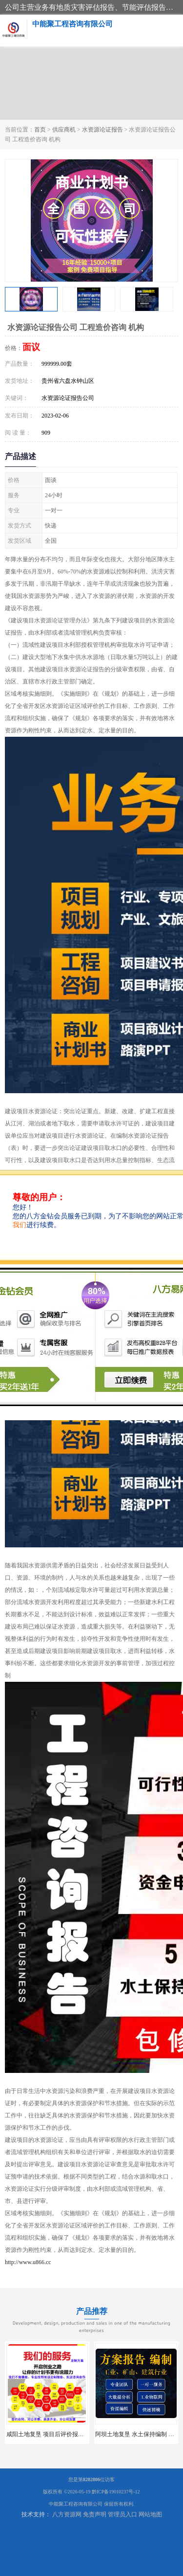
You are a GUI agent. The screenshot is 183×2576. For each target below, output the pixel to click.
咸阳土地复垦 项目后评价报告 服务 (51, 2434)
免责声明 (94, 2514)
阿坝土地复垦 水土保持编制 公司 (137, 2434)
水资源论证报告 (102, 129)
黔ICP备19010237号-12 (116, 2491)
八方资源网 (66, 2514)
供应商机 (64, 129)
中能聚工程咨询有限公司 (75, 2504)
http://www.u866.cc (28, 2262)
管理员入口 (122, 2514)
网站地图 (150, 2514)
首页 (40, 129)
